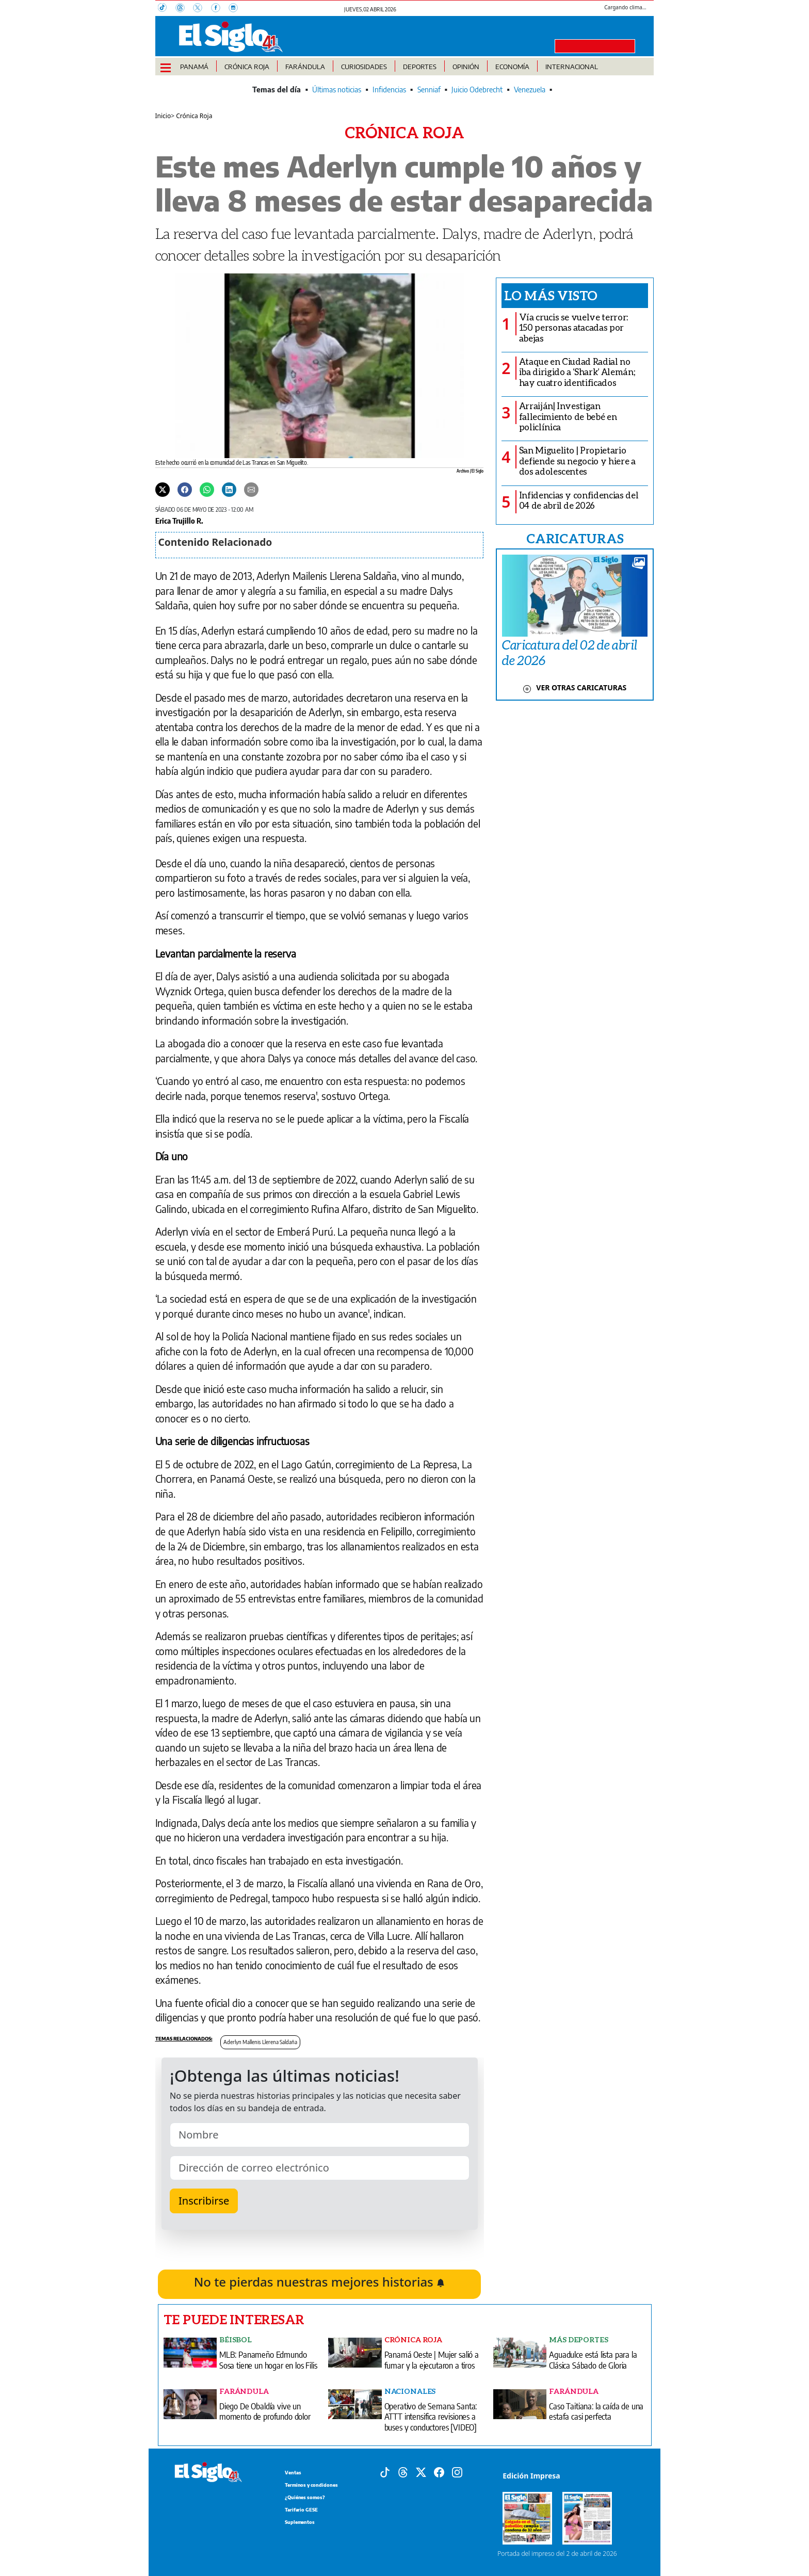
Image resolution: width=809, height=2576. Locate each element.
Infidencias (389, 89)
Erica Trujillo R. (179, 520)
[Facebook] (220, 8)
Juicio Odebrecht (477, 89)
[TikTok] (166, 8)
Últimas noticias (336, 89)
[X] (202, 8)
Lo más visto (550, 295)
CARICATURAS (574, 538)
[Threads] (184, 8)
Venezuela (529, 89)
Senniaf (429, 89)
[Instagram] (236, 8)
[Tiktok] (385, 2471)
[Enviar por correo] (251, 489)
